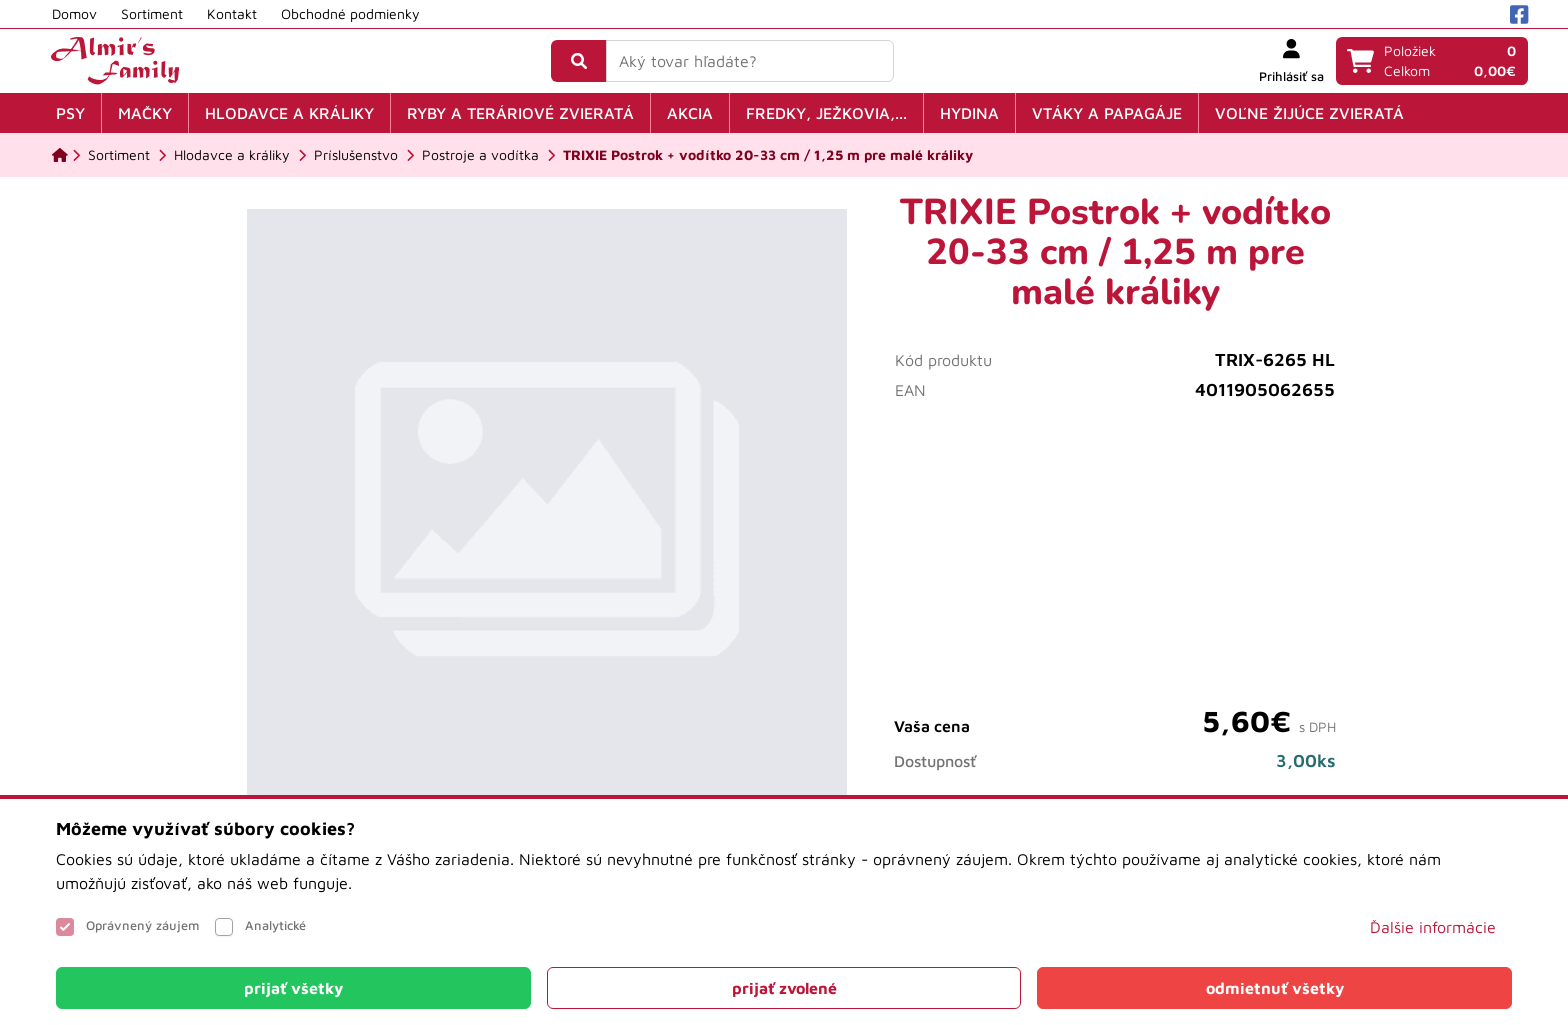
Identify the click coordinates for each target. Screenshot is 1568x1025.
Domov (74, 13)
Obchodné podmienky (350, 13)
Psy (70, 113)
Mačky (145, 113)
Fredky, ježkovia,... (826, 113)
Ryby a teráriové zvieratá (520, 113)
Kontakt (232, 13)
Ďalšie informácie (1433, 927)
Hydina (969, 113)
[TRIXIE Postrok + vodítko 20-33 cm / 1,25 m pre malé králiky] (768, 155)
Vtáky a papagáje (1107, 113)
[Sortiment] (119, 155)
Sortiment (152, 13)
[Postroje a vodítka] (480, 155)
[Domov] (60, 155)
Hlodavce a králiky (289, 113)
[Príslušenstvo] (356, 155)
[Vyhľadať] (579, 61)
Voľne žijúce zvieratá (1309, 113)
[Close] (293, 988)
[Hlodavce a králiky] (232, 155)
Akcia (690, 113)
